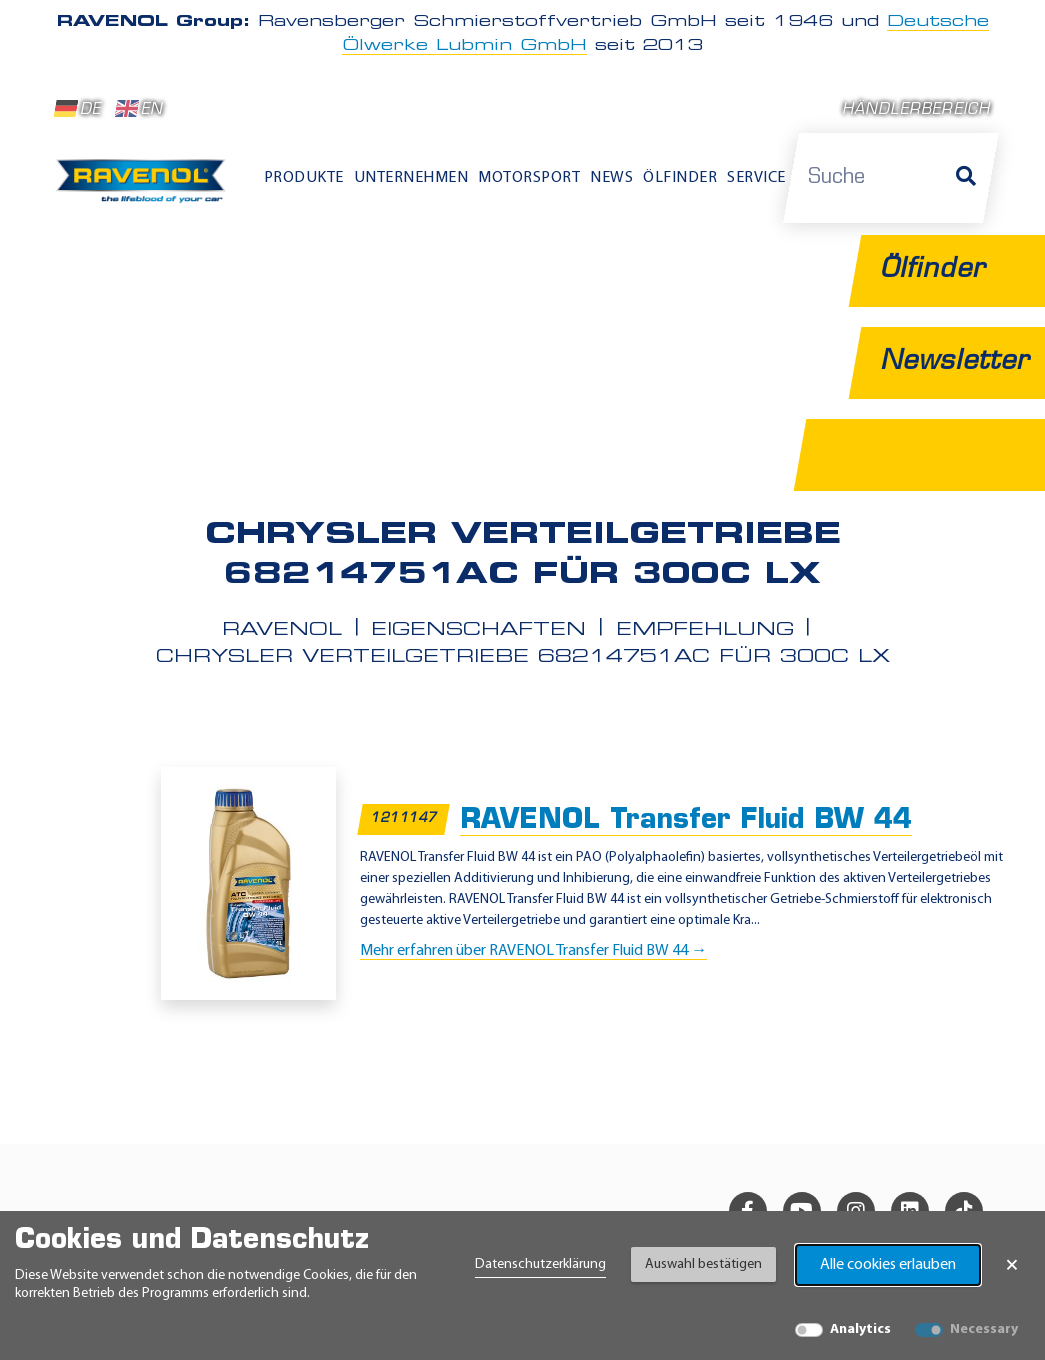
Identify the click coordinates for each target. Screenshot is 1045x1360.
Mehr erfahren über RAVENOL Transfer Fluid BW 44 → (533, 951)
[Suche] (966, 178)
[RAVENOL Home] (145, 187)
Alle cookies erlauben (888, 1265)
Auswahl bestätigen (703, 1264)
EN (139, 109)
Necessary (984, 1329)
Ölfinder (680, 178)
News (611, 178)
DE (78, 109)
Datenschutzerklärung (540, 1264)
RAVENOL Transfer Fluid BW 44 (686, 821)
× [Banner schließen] (1012, 1265)
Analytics (860, 1329)
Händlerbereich (916, 110)
